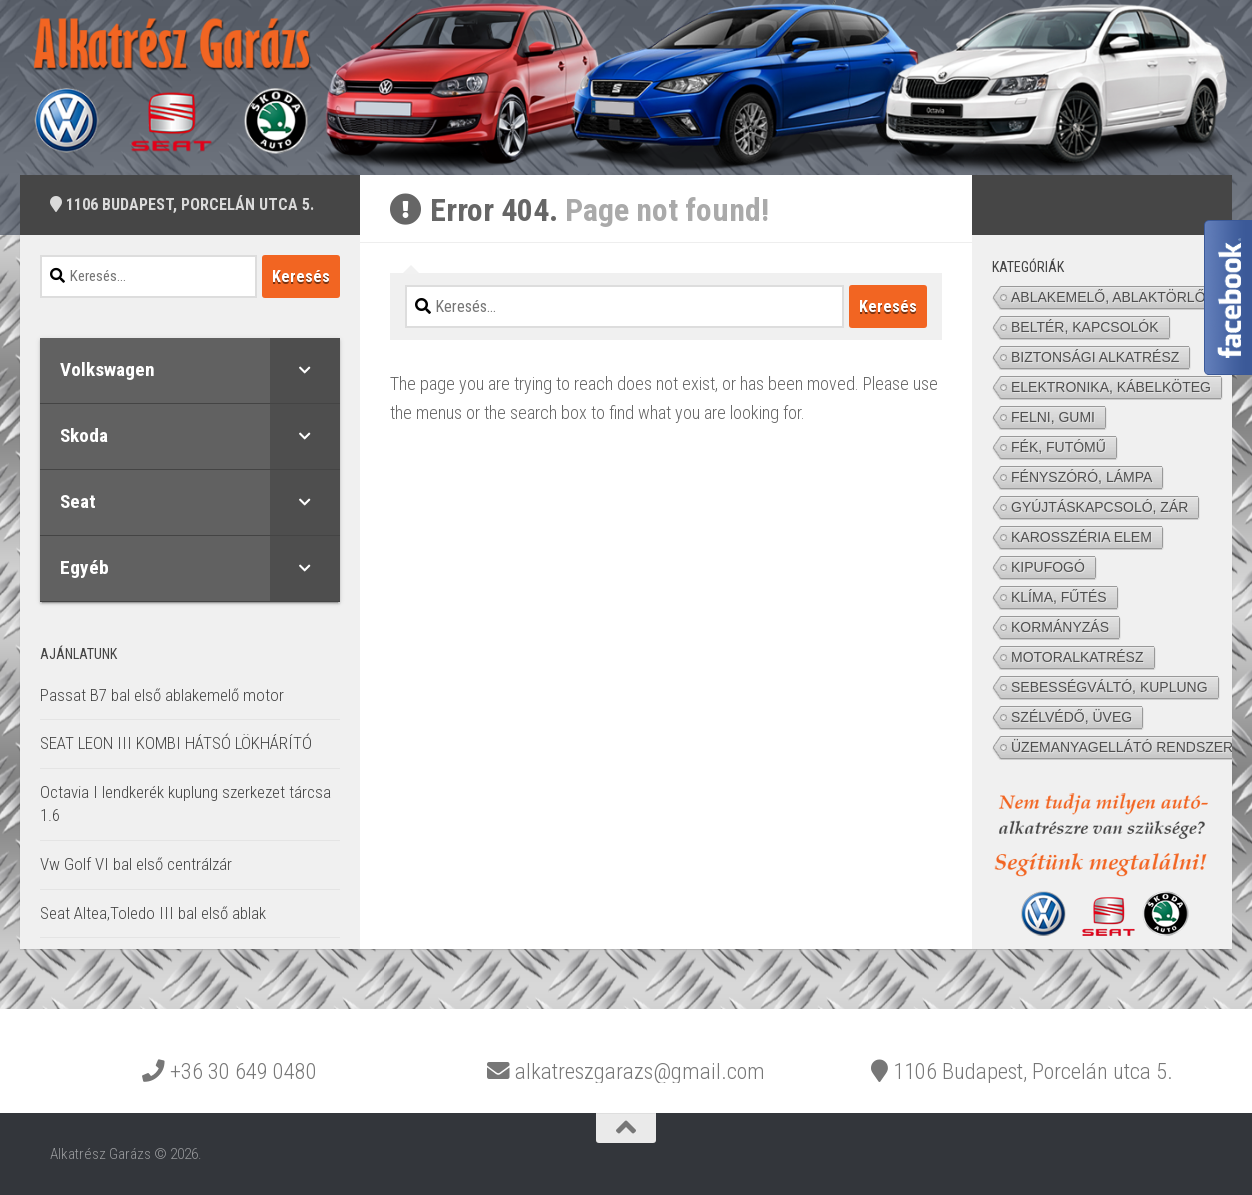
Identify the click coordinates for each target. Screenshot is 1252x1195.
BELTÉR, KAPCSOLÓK (1085, 327)
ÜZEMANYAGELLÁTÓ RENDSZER (1122, 747)
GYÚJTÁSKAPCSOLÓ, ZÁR (1099, 507)
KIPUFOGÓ (1048, 567)
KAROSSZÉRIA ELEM (1081, 537)
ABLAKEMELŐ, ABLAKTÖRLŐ (1108, 297)
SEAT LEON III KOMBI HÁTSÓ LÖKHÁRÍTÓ (176, 743)
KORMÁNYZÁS (1060, 627)
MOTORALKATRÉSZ (1077, 657)
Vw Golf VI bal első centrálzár (136, 864)
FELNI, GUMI (1053, 417)
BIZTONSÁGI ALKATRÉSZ (1095, 357)
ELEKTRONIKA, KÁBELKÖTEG (1111, 387)
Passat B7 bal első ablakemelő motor (162, 695)
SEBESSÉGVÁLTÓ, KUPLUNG (1109, 687)
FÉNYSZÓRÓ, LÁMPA (1081, 477)
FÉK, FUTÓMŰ (1058, 447)
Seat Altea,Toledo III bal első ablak (153, 913)
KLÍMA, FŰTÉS (1059, 597)
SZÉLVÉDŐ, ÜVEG (1071, 717)
